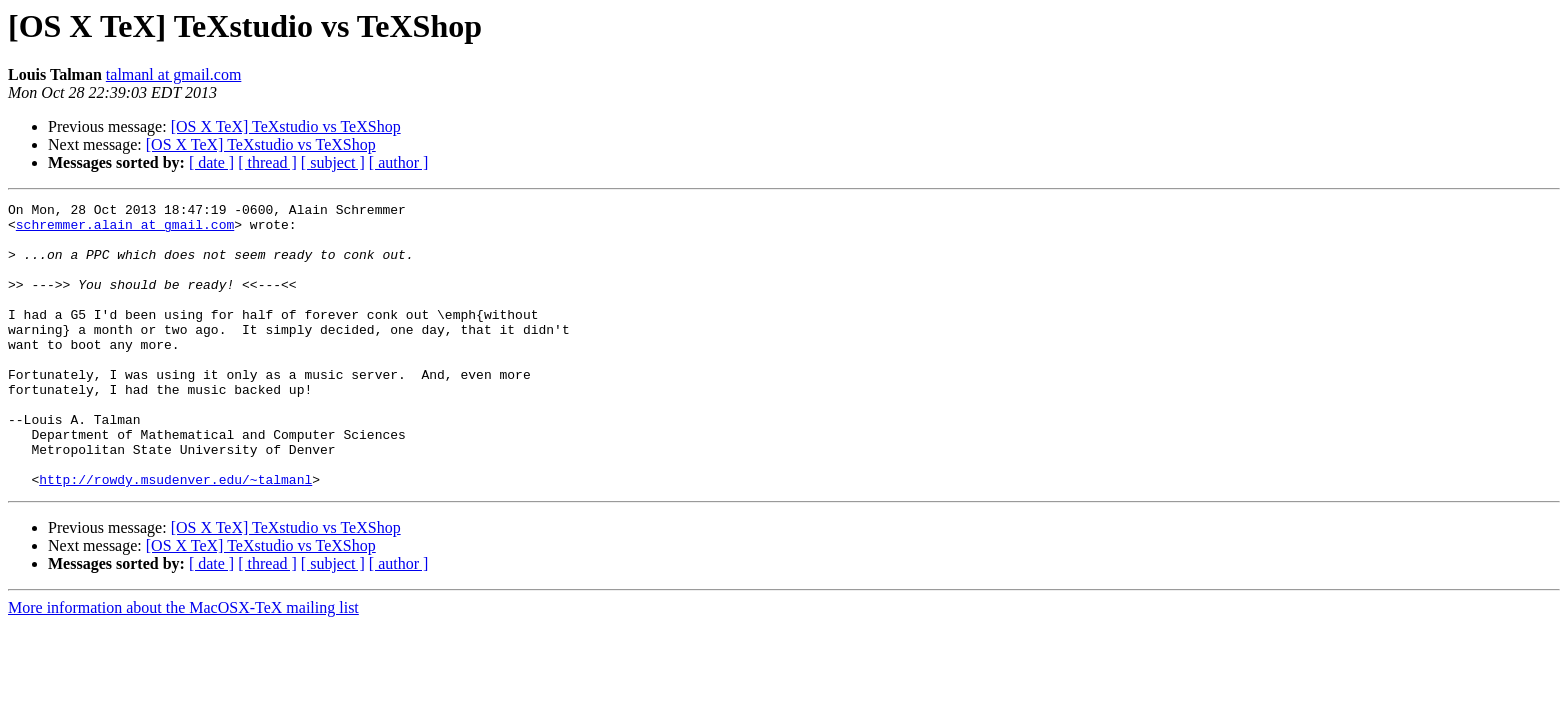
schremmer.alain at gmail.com (125, 230)
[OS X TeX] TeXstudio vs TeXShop (286, 126)
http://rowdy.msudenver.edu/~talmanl (175, 536)
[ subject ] (333, 162)
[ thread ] (267, 162)
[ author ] (399, 162)
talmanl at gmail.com (174, 74)
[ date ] (211, 162)
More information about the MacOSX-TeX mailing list (183, 664)
